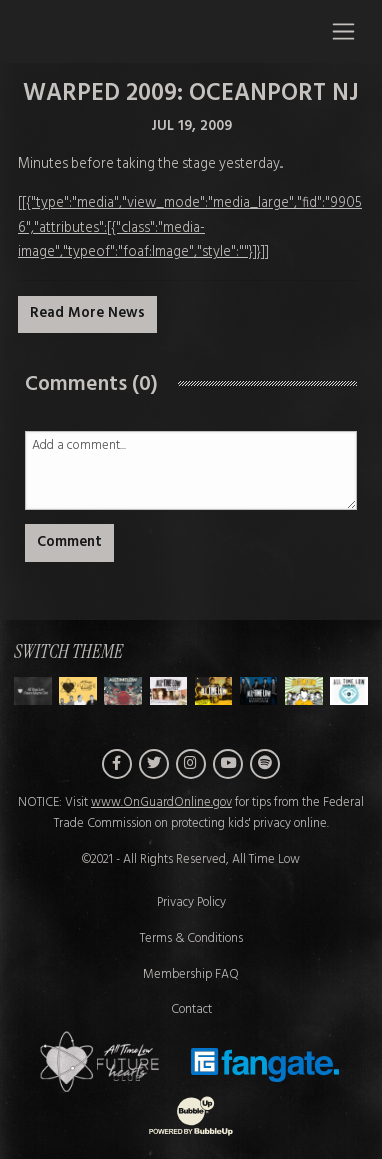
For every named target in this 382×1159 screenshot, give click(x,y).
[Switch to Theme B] (123, 691)
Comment (69, 542)
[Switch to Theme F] (304, 691)
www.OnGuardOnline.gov (161, 803)
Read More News (87, 313)
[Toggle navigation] (343, 31)
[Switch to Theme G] (349, 691)
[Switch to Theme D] (214, 691)
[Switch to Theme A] (78, 691)
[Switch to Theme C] (169, 691)
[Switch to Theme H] (33, 691)
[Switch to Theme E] (259, 691)
